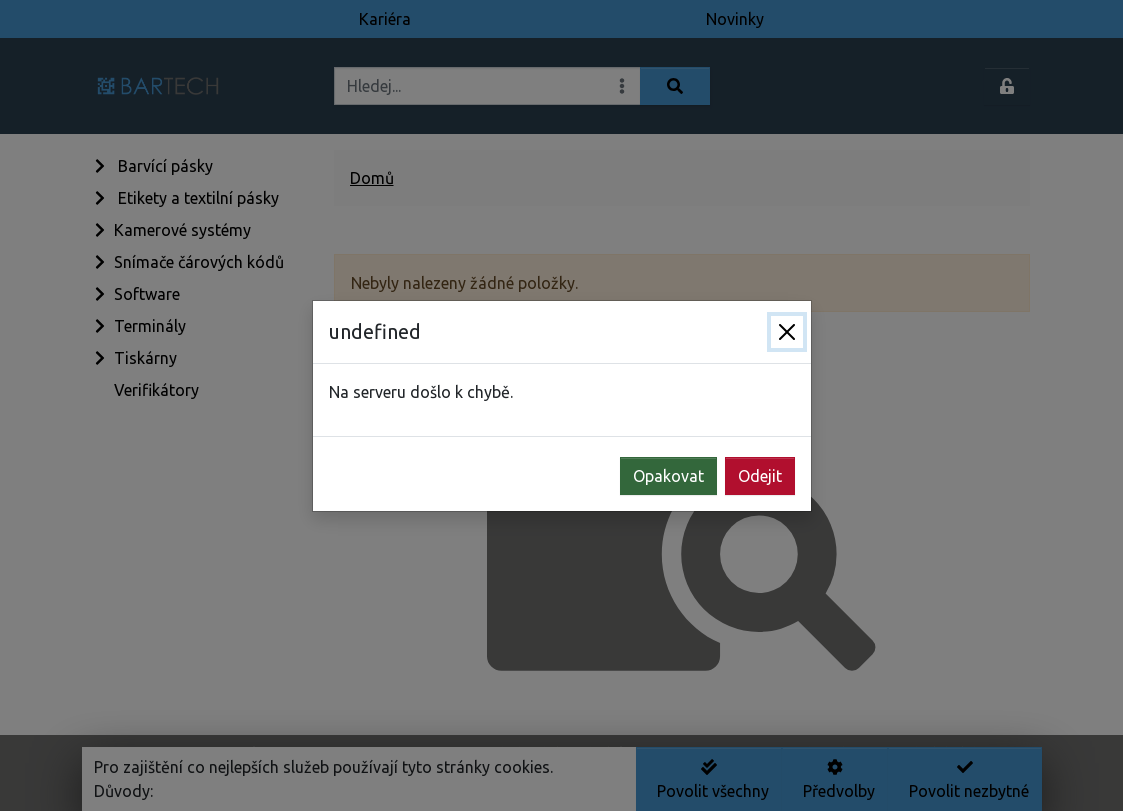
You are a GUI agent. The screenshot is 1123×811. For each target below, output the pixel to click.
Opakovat (668, 476)
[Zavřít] (787, 332)
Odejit (760, 476)
